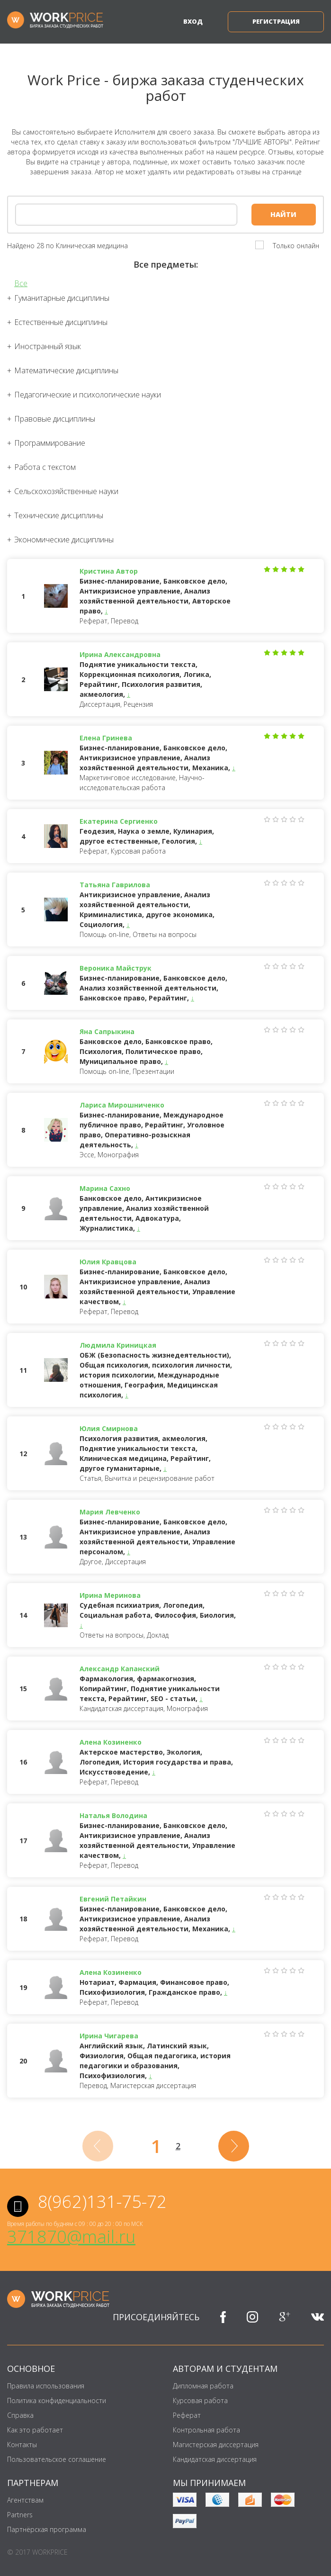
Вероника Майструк (116, 968)
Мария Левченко (110, 1511)
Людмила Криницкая (118, 1345)
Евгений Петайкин (113, 1898)
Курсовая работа (200, 2400)
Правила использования (45, 2385)
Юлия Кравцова (108, 1261)
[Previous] (97, 2146)
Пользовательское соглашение (56, 2459)
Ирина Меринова (110, 1595)
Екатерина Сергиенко (119, 821)
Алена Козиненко (111, 1742)
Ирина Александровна (120, 654)
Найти (283, 214)
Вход (193, 21)
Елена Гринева (106, 737)
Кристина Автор (109, 571)
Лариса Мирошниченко (122, 1104)
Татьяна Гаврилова (115, 884)
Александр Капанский (120, 1668)
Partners (20, 2514)
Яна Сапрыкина (107, 1031)
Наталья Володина (113, 1815)
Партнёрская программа (46, 2529)
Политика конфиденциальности (56, 2400)
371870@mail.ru (71, 2236)
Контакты (22, 2444)
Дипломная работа (203, 2385)
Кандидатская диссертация (215, 2459)
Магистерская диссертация (216, 2444)
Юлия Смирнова (109, 1428)
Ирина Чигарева (109, 2035)
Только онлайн (296, 245)
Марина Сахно (105, 1188)
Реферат (187, 2415)
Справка (20, 2415)
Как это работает (35, 2429)
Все (20, 283)
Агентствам (25, 2499)
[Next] (233, 2146)
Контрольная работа (206, 2429)
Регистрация (276, 21)
